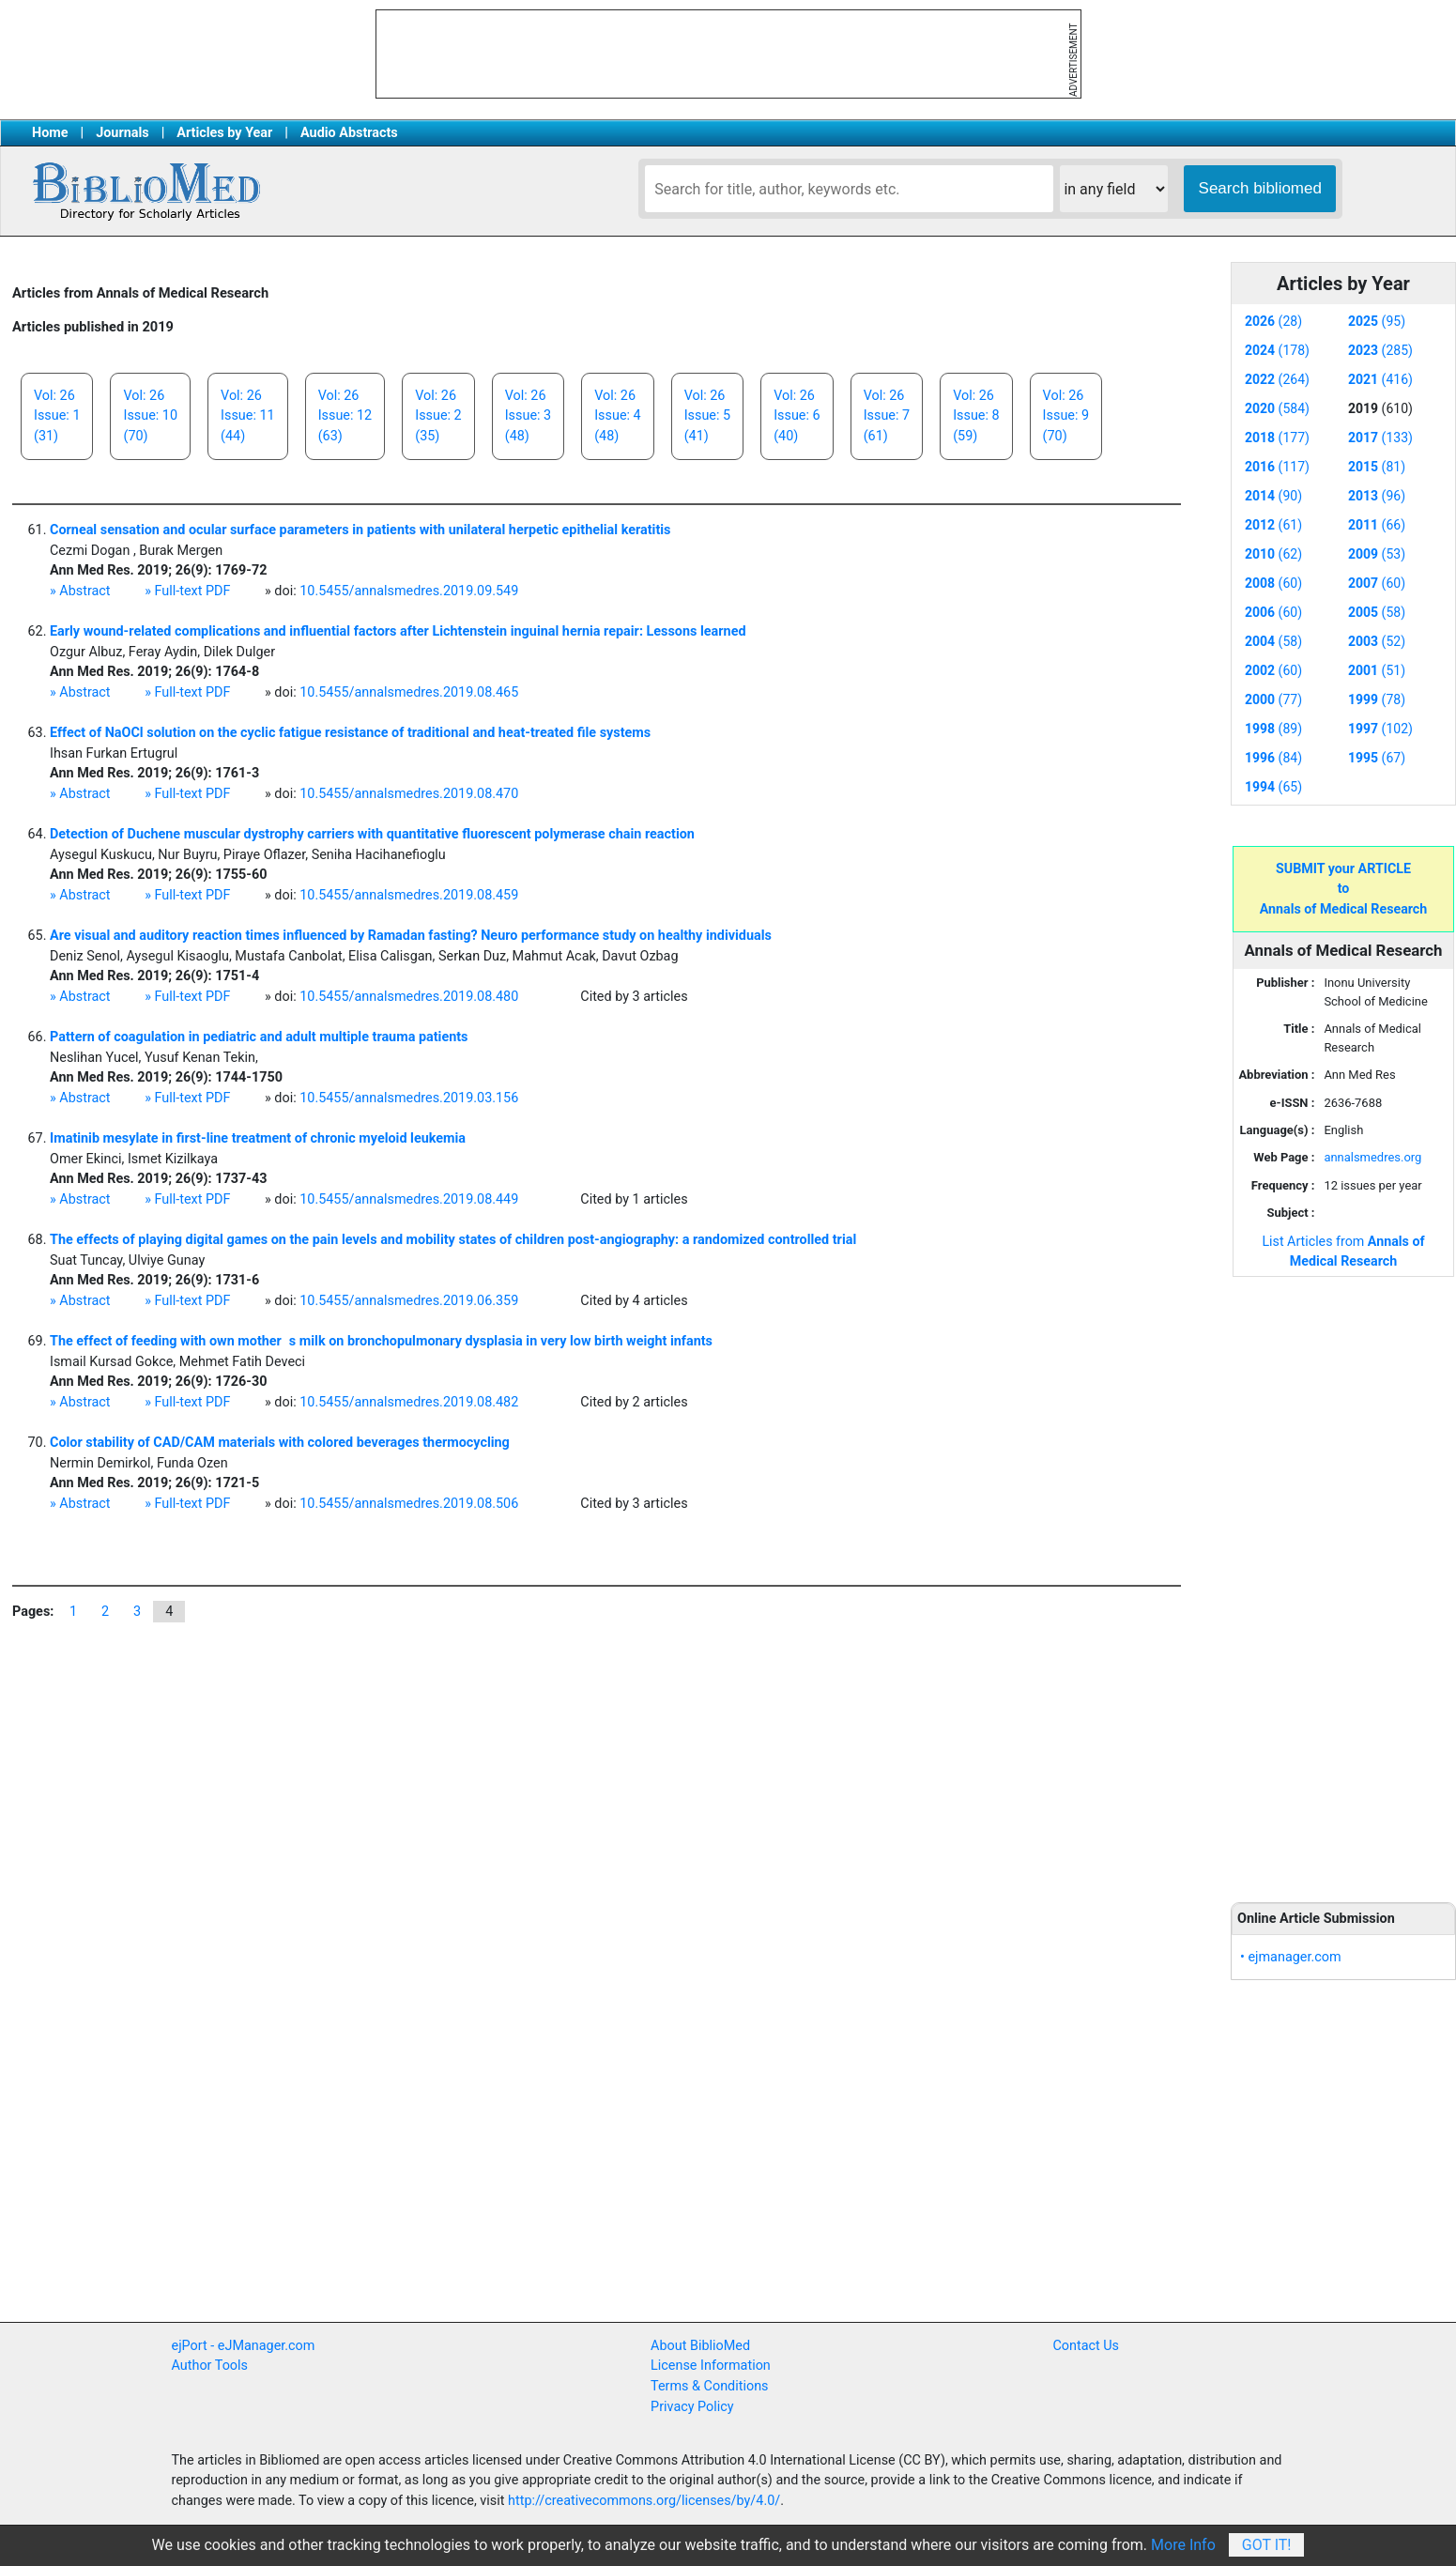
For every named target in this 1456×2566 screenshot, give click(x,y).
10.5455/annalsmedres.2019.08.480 (408, 997)
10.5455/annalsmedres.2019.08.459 (408, 895)
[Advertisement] (1343, 1579)
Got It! (1267, 2545)
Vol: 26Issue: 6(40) (797, 416)
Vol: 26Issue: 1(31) (57, 416)
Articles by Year (224, 133)
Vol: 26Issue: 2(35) (438, 416)
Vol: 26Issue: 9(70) (1066, 416)
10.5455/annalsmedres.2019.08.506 (408, 1504)
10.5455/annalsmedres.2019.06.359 (408, 1301)
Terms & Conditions (709, 2386)
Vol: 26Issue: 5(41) (707, 416)
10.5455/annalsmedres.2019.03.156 (408, 1098)
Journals (122, 133)
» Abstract (80, 591)
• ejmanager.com (1290, 1957)
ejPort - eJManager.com (243, 2346)
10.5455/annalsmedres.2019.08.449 (408, 1199)
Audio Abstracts (349, 133)
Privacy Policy (692, 2407)
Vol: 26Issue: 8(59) (976, 416)
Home (50, 133)
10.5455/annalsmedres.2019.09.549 (408, 591)
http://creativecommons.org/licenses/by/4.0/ (644, 2501)
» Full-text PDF (187, 591)
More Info (1183, 2545)
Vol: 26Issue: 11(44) (248, 416)
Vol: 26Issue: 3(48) (528, 416)
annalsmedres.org (1372, 1157)
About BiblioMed (700, 2346)
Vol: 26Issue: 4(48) (617, 416)
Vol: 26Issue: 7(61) (887, 416)
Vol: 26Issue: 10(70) (150, 416)
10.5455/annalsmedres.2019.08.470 (408, 794)
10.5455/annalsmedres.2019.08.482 (408, 1402)
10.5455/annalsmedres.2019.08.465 (408, 692)
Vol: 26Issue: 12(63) (345, 416)
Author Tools (210, 2366)
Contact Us (1085, 2346)
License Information (711, 2366)
